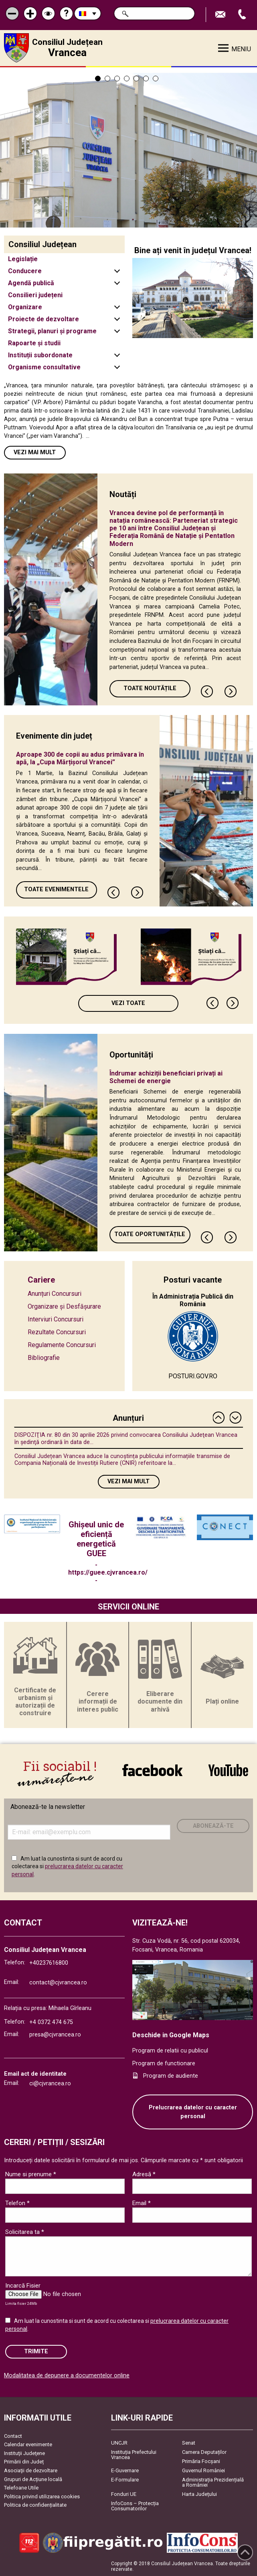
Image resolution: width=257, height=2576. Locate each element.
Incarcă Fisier (22, 2285)
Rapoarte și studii (34, 343)
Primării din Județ (24, 2462)
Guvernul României (203, 2470)
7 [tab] (155, 78)
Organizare (25, 307)
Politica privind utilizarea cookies (42, 2496)
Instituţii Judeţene (24, 2453)
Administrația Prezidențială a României (213, 2482)
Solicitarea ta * (24, 2232)
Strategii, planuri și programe (52, 331)
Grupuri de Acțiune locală (33, 2479)
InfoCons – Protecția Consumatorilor (135, 2506)
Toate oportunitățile (149, 1234)
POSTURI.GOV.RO (192, 1376)
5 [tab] (136, 78)
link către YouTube (228, 1770)
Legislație (23, 259)
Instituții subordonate (40, 355)
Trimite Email (221, 14)
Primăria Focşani (201, 2461)
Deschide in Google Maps (170, 2035)
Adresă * (144, 2174)
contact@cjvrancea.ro (58, 1982)
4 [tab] (127, 78)
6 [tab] (146, 78)
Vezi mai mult (35, 452)
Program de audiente (170, 2075)
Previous (207, 691)
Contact (13, 2436)
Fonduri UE (123, 2494)
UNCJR (119, 2443)
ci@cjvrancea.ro (50, 2083)
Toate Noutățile (149, 688)
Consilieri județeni (35, 295)
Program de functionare (163, 2063)
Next (231, 691)
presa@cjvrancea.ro (55, 2034)
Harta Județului (199, 2494)
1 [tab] (98, 78)
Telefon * (17, 2203)
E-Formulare (125, 2480)
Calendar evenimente (28, 2444)
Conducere (25, 271)
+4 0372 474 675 (51, 2022)
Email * (141, 2203)
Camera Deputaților (204, 2452)
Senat (188, 2443)
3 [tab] (117, 78)
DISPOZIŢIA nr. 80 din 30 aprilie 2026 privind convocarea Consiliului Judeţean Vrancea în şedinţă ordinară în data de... (125, 1438)
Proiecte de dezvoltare (43, 319)
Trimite (36, 2351)
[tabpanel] (128, 147)
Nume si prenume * (30, 2174)
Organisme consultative (44, 367)
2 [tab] (107, 78)
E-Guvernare (125, 2470)
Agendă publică (31, 283)
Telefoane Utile (21, 2488)
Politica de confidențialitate (35, 2505)
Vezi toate (128, 1003)
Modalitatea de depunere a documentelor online (67, 2375)
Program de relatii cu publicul (170, 2050)
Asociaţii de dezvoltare (30, 2470)
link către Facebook (152, 1770)
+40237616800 (48, 1963)
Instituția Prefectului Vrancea (133, 2454)
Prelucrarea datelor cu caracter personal (193, 2112)
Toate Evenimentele (56, 889)
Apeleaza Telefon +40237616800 (243, 14)
